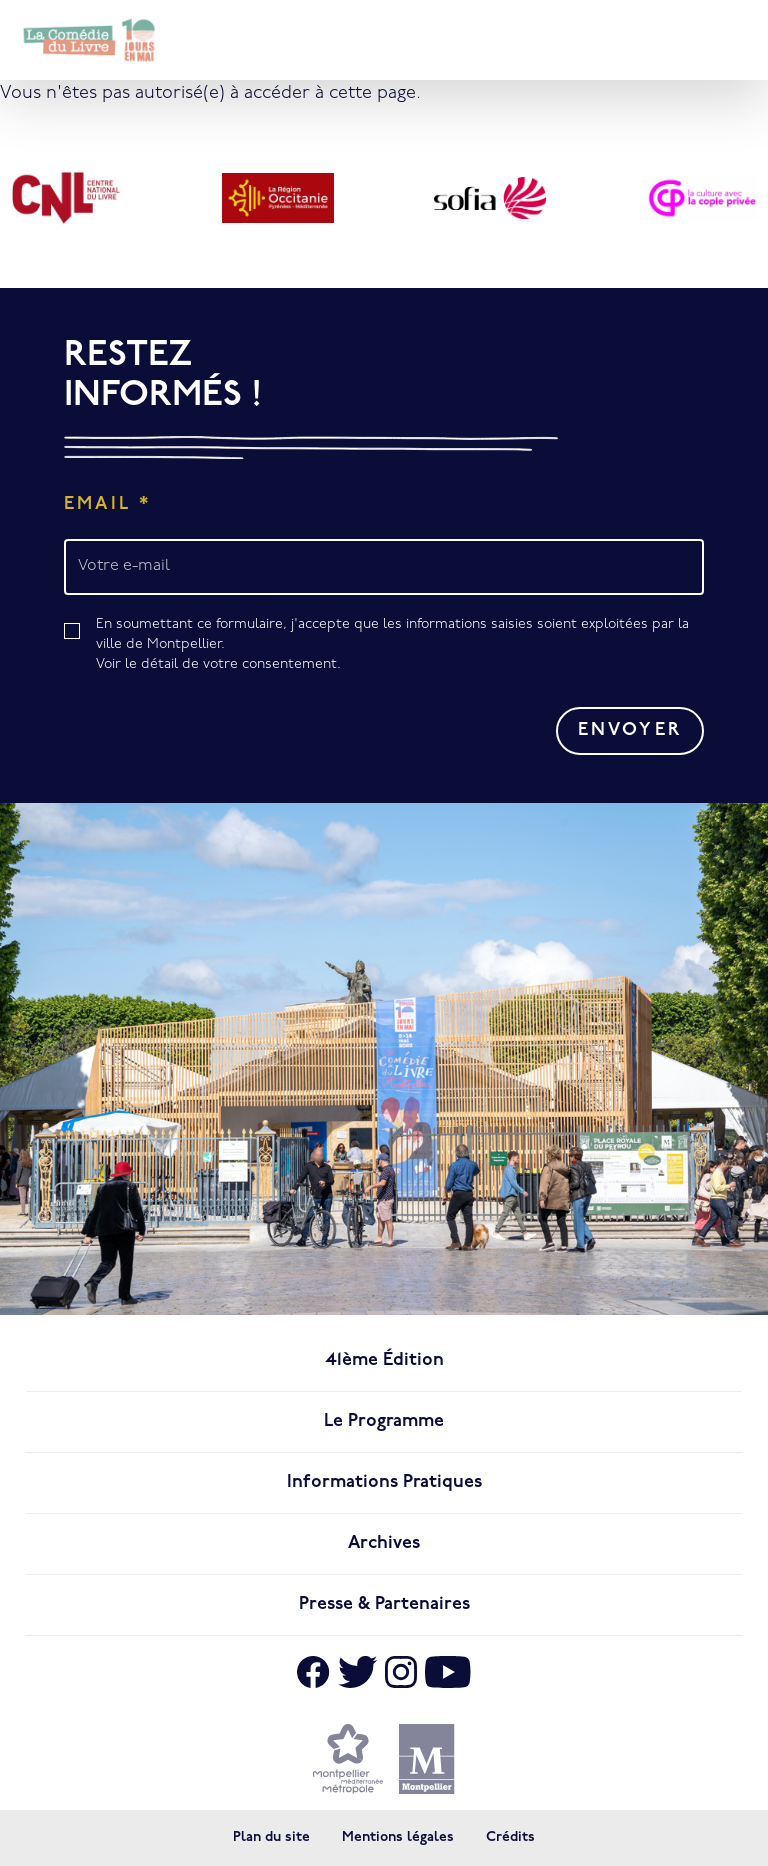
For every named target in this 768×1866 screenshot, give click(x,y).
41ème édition (384, 1360)
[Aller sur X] (357, 1672)
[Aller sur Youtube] (448, 1672)
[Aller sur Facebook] (313, 1672)
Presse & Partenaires (384, 1604)
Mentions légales (398, 1837)
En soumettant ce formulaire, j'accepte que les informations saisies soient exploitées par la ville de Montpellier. (400, 646)
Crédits (510, 1837)
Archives (384, 1543)
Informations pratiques (384, 1482)
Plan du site (271, 1837)
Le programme (384, 1421)
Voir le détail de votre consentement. (218, 664)
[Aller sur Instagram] (401, 1672)
